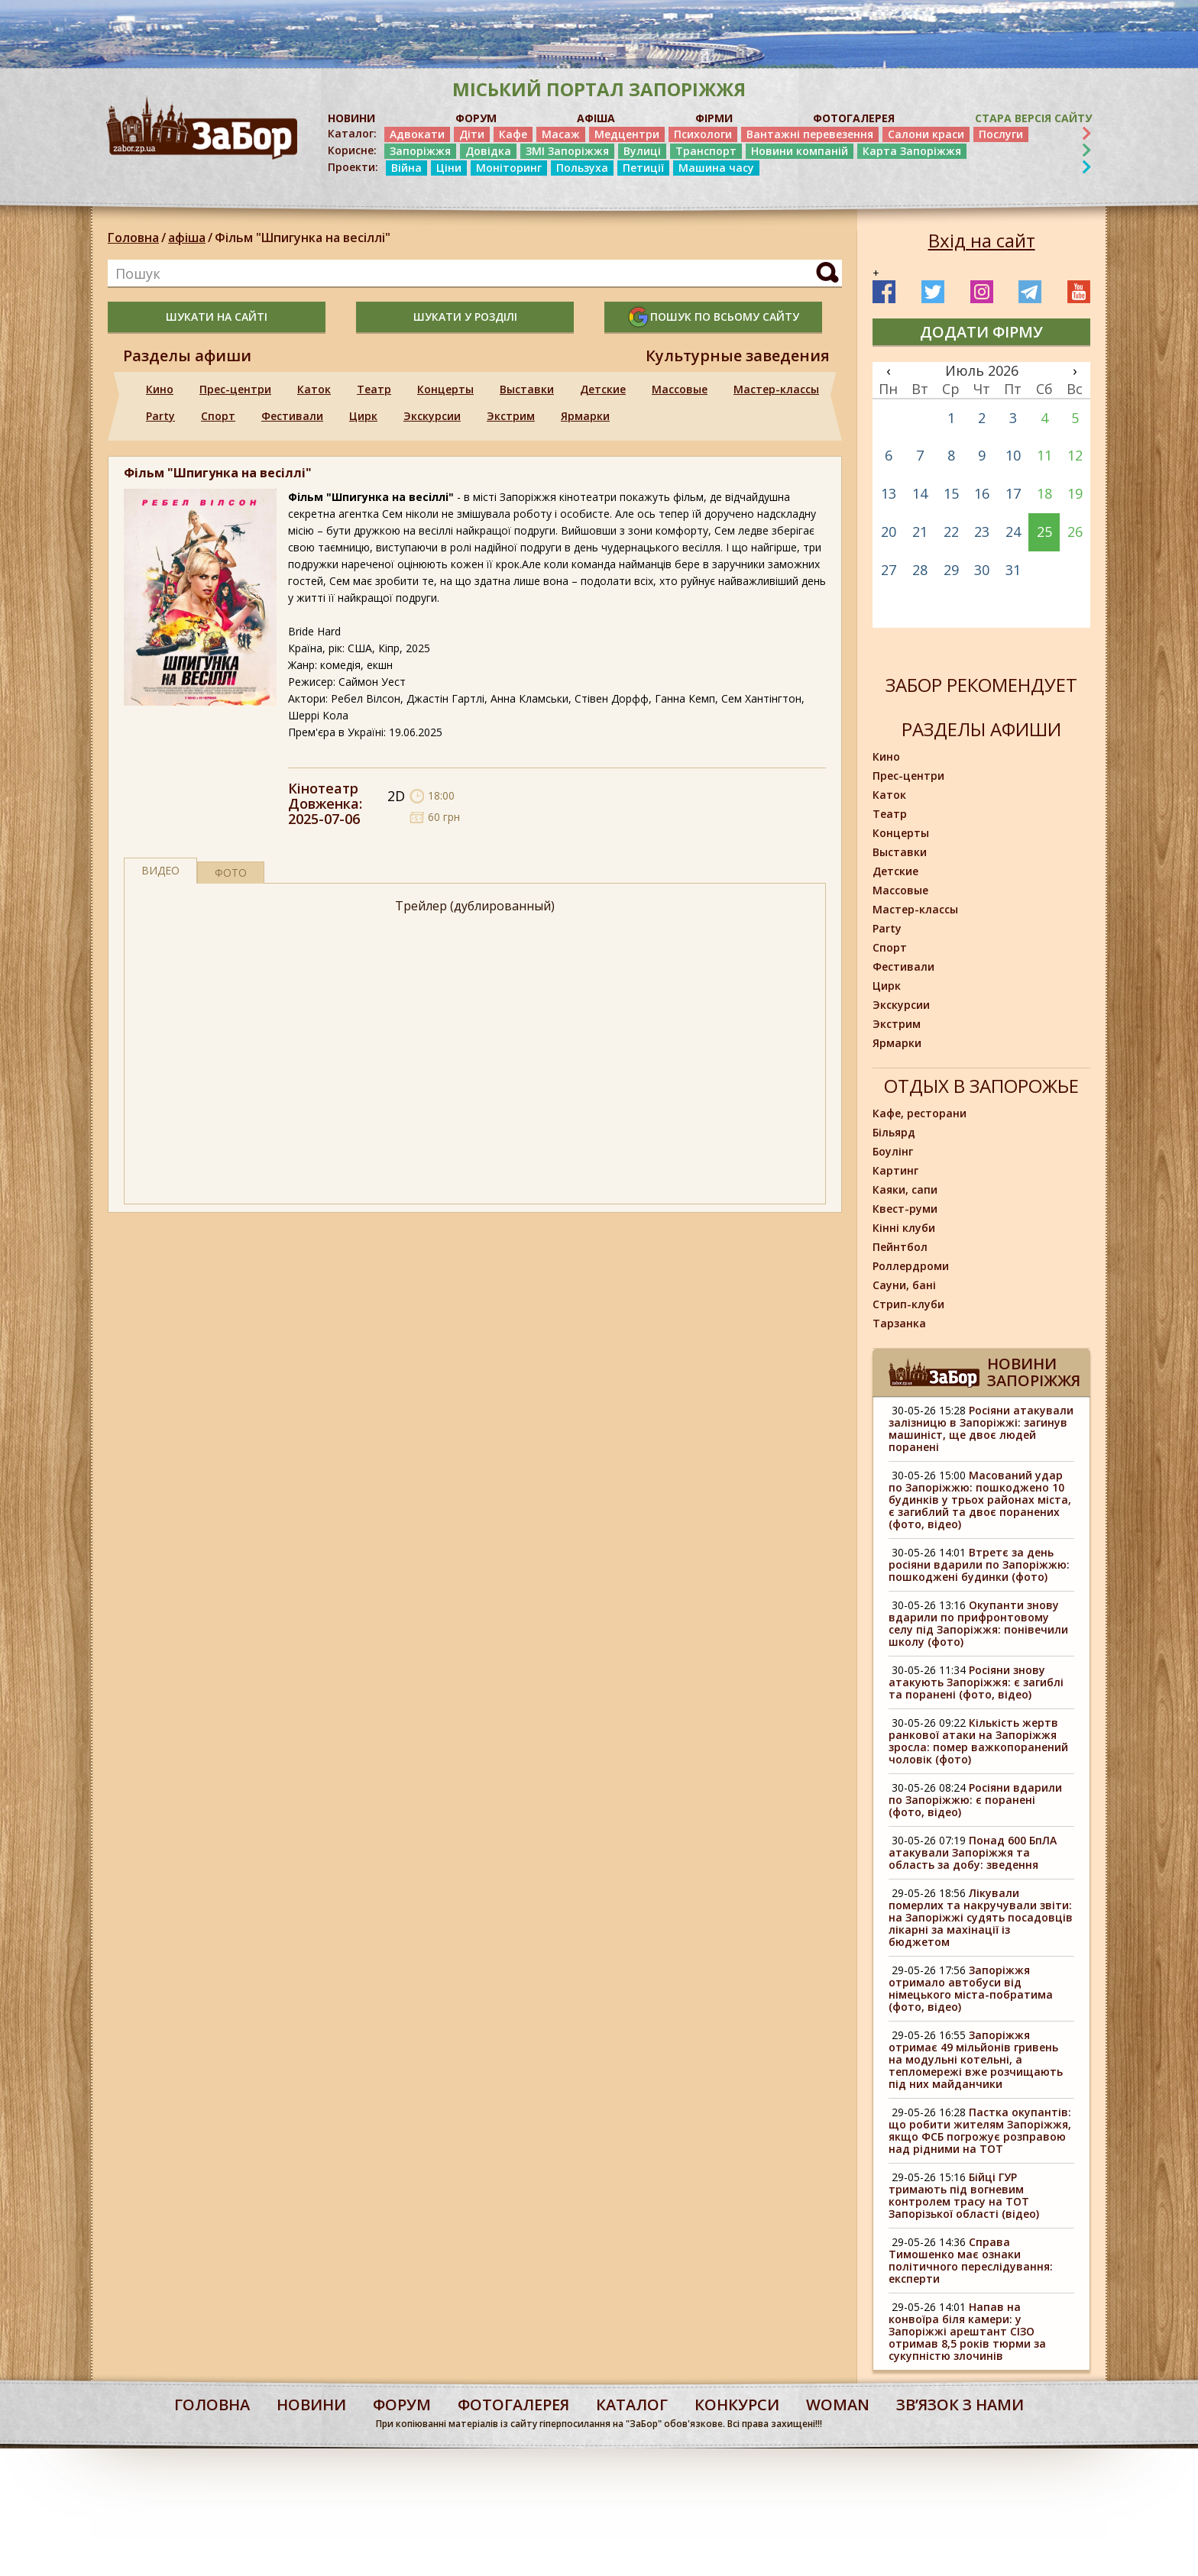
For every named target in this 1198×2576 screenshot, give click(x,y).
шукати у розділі (465, 316)
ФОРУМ (476, 118)
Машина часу (716, 167)
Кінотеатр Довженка (323, 796)
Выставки (527, 389)
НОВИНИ (351, 118)
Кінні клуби (904, 1227)
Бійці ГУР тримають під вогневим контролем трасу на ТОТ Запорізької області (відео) (964, 2195)
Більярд (894, 1132)
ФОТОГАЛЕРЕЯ (854, 118)
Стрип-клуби (908, 1304)
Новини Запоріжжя (1033, 1372)
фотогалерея (513, 2404)
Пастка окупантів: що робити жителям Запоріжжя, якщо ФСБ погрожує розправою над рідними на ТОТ (980, 2130)
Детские (603, 389)
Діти (471, 134)
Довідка (488, 151)
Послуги (1001, 134)
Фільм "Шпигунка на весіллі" (302, 237)
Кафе (513, 134)
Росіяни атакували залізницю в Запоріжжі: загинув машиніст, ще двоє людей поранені (981, 1428)
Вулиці (642, 151)
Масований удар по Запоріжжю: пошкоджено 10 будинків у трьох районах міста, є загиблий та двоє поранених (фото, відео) (980, 1499)
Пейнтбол (900, 1247)
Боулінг (893, 1151)
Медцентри (626, 134)
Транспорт (706, 151)
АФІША (596, 118)
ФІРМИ (714, 118)
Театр (374, 389)
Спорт (218, 416)
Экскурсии (432, 416)
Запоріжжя (420, 151)
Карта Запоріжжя (912, 151)
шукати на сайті (216, 316)
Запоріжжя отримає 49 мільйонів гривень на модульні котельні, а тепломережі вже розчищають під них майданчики (976, 2059)
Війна (406, 167)
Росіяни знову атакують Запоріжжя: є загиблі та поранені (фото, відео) (976, 1682)
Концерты (445, 389)
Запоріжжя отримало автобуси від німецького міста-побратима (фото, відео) (971, 1988)
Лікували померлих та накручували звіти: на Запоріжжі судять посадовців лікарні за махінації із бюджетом (981, 1917)
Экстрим (511, 416)
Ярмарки (585, 416)
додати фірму (981, 332)
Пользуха (582, 167)
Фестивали (292, 416)
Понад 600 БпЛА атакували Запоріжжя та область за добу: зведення (973, 1852)
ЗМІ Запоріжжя (567, 151)
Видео (160, 870)
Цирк (363, 416)
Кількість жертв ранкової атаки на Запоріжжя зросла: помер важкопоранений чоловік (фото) (978, 1740)
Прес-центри (235, 389)
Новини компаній (799, 151)
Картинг (895, 1170)
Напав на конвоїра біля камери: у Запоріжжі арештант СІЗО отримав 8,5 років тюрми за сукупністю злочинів (967, 2331)
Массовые (679, 389)
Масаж (561, 134)
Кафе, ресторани (919, 1113)
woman (837, 2404)
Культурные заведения (738, 355)
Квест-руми (905, 1208)
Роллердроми (911, 1266)
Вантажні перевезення (809, 134)
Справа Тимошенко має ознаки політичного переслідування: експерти (971, 2260)
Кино (159, 389)
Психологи (703, 134)
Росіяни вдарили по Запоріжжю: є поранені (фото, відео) (975, 1799)
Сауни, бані (904, 1285)
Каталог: (352, 134)
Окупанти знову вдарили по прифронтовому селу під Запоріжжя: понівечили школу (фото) (978, 1623)
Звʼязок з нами (960, 2404)
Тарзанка (899, 1323)
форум (402, 2404)
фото (231, 872)
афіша (187, 237)
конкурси (737, 2404)
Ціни (448, 167)
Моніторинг (509, 167)
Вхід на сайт (981, 240)
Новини (311, 2404)
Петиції (643, 167)
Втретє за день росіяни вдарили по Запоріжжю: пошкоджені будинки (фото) (979, 1564)
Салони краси (926, 134)
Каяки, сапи (905, 1189)
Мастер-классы (776, 389)
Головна (133, 237)
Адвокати (417, 134)
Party (160, 416)
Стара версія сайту (1033, 118)
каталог (632, 2404)
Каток (314, 389)
